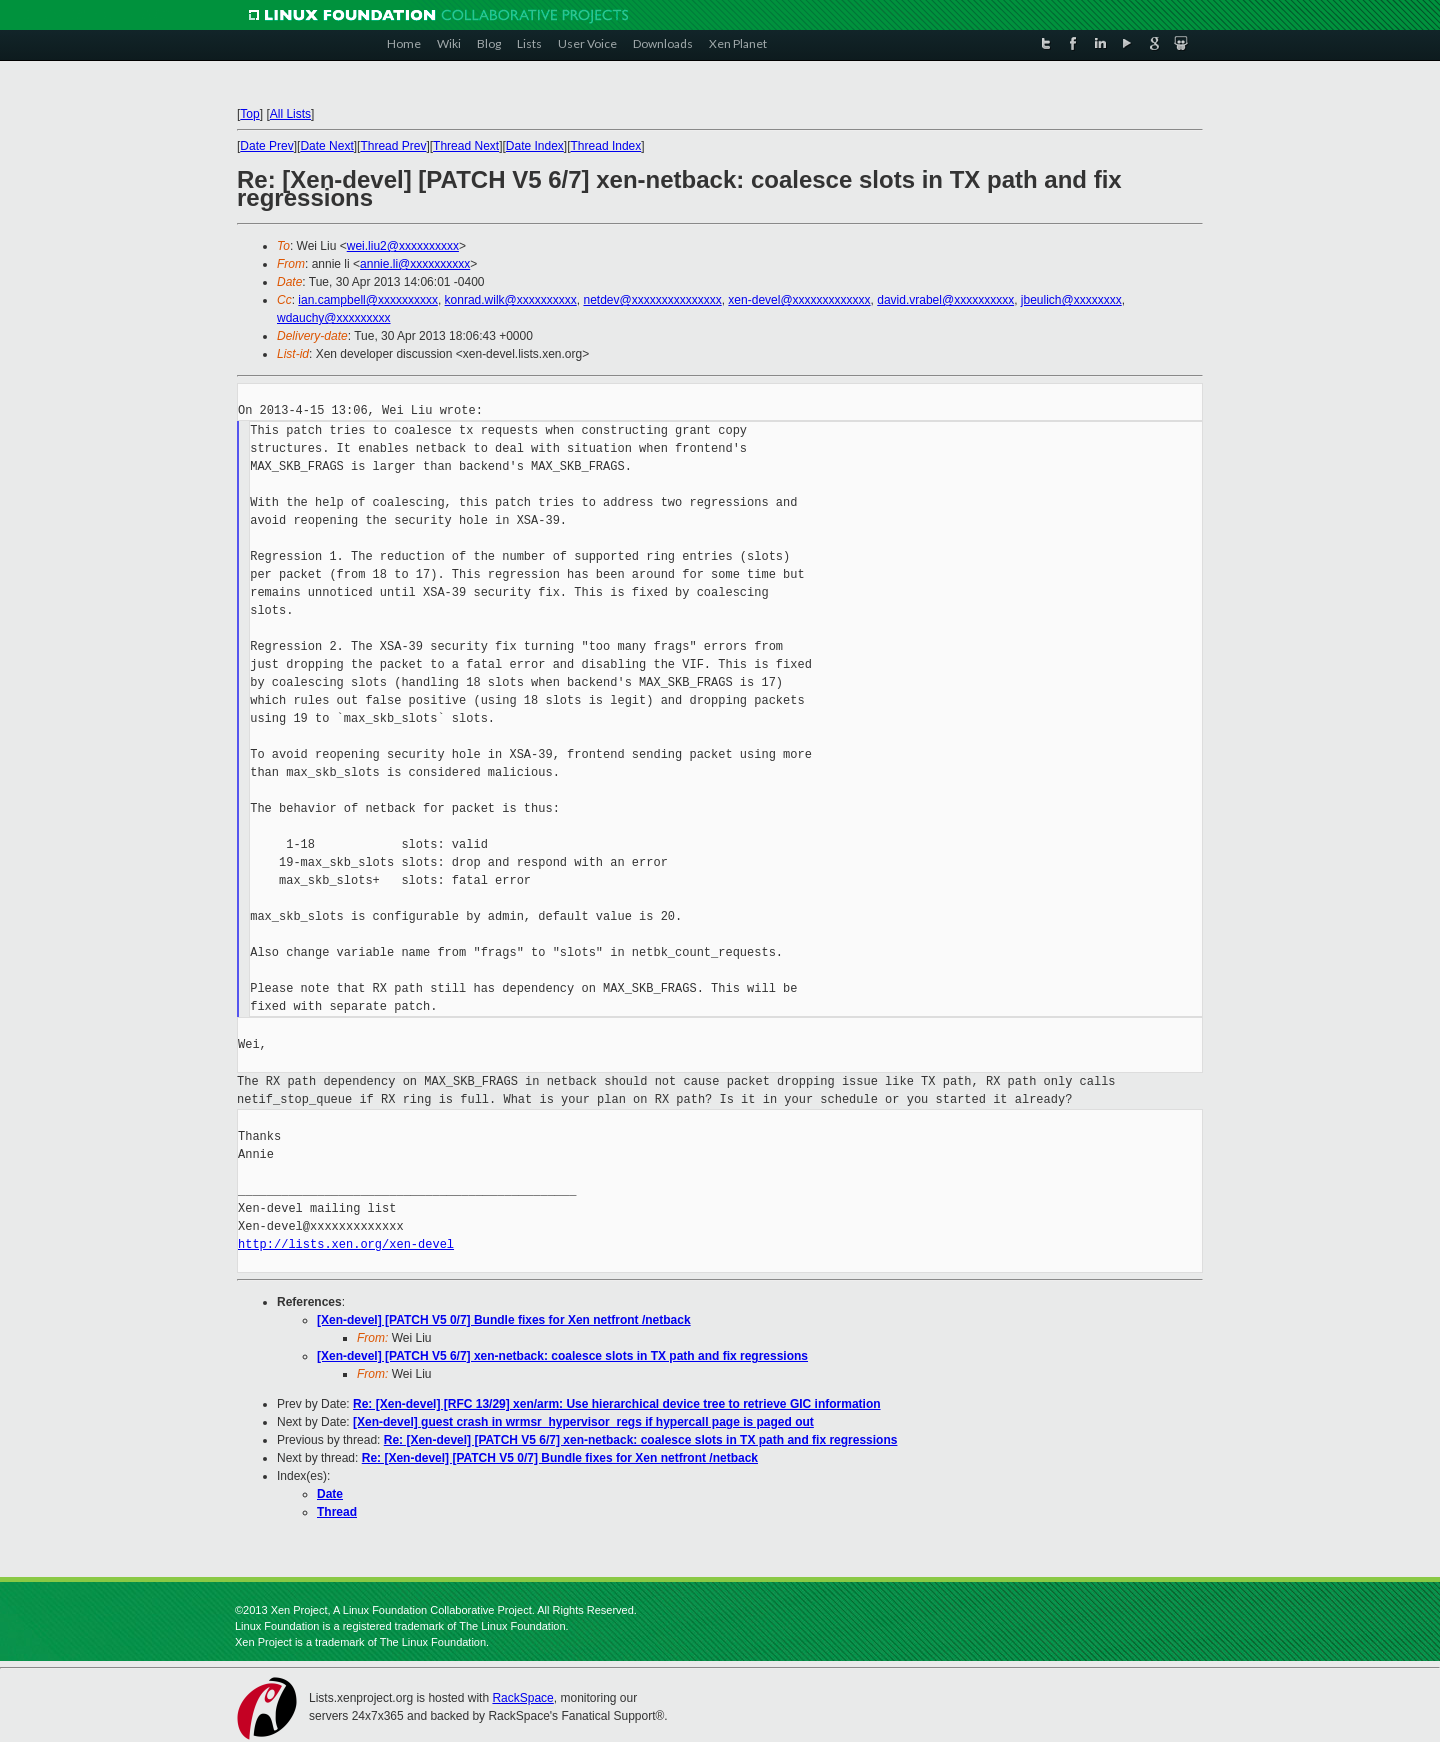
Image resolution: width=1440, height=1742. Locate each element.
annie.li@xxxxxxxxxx (415, 264)
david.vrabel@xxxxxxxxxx (945, 300)
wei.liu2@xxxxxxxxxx (403, 246)
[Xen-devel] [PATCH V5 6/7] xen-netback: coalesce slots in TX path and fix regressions (562, 1356)
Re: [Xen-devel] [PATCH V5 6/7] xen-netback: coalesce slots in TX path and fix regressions (641, 1440)
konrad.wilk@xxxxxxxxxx (511, 300)
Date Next (326, 146)
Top (249, 114)
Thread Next (466, 146)
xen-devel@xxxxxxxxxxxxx (799, 300)
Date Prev (266, 146)
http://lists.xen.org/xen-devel (346, 1244)
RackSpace (522, 1698)
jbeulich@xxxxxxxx (1071, 300)
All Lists (290, 114)
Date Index (535, 146)
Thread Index (606, 146)
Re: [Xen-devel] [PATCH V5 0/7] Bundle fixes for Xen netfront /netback (560, 1458)
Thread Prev (393, 146)
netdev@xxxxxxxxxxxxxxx (652, 300)
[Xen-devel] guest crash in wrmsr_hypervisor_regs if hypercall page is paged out (583, 1422)
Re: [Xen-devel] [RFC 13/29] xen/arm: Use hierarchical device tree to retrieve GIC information (617, 1404)
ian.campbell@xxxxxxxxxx (368, 300)
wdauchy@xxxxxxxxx (334, 318)
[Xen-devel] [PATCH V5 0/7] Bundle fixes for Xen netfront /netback (504, 1320)
